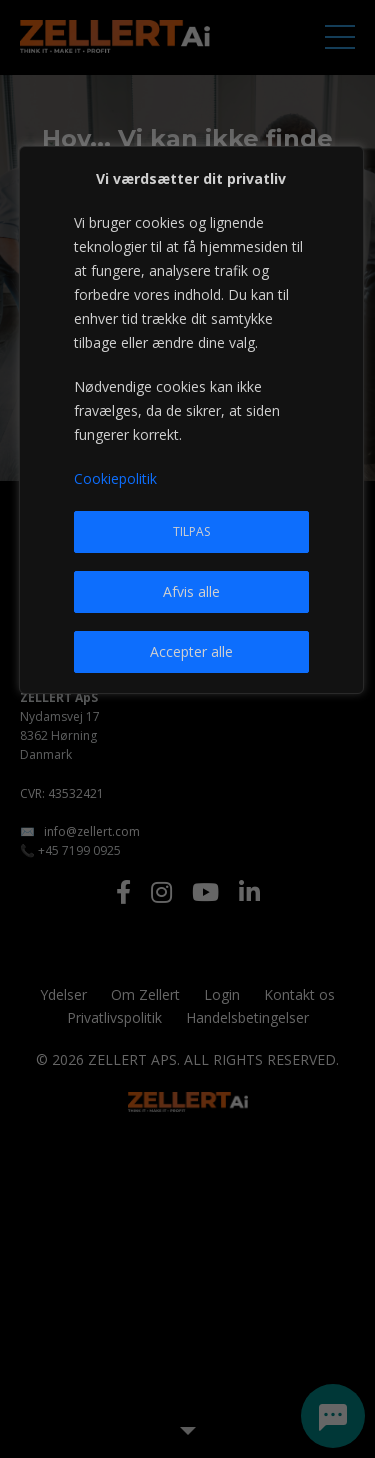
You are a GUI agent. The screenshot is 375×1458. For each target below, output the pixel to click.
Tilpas (191, 531)
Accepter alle (191, 651)
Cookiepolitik (115, 478)
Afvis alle (191, 591)
